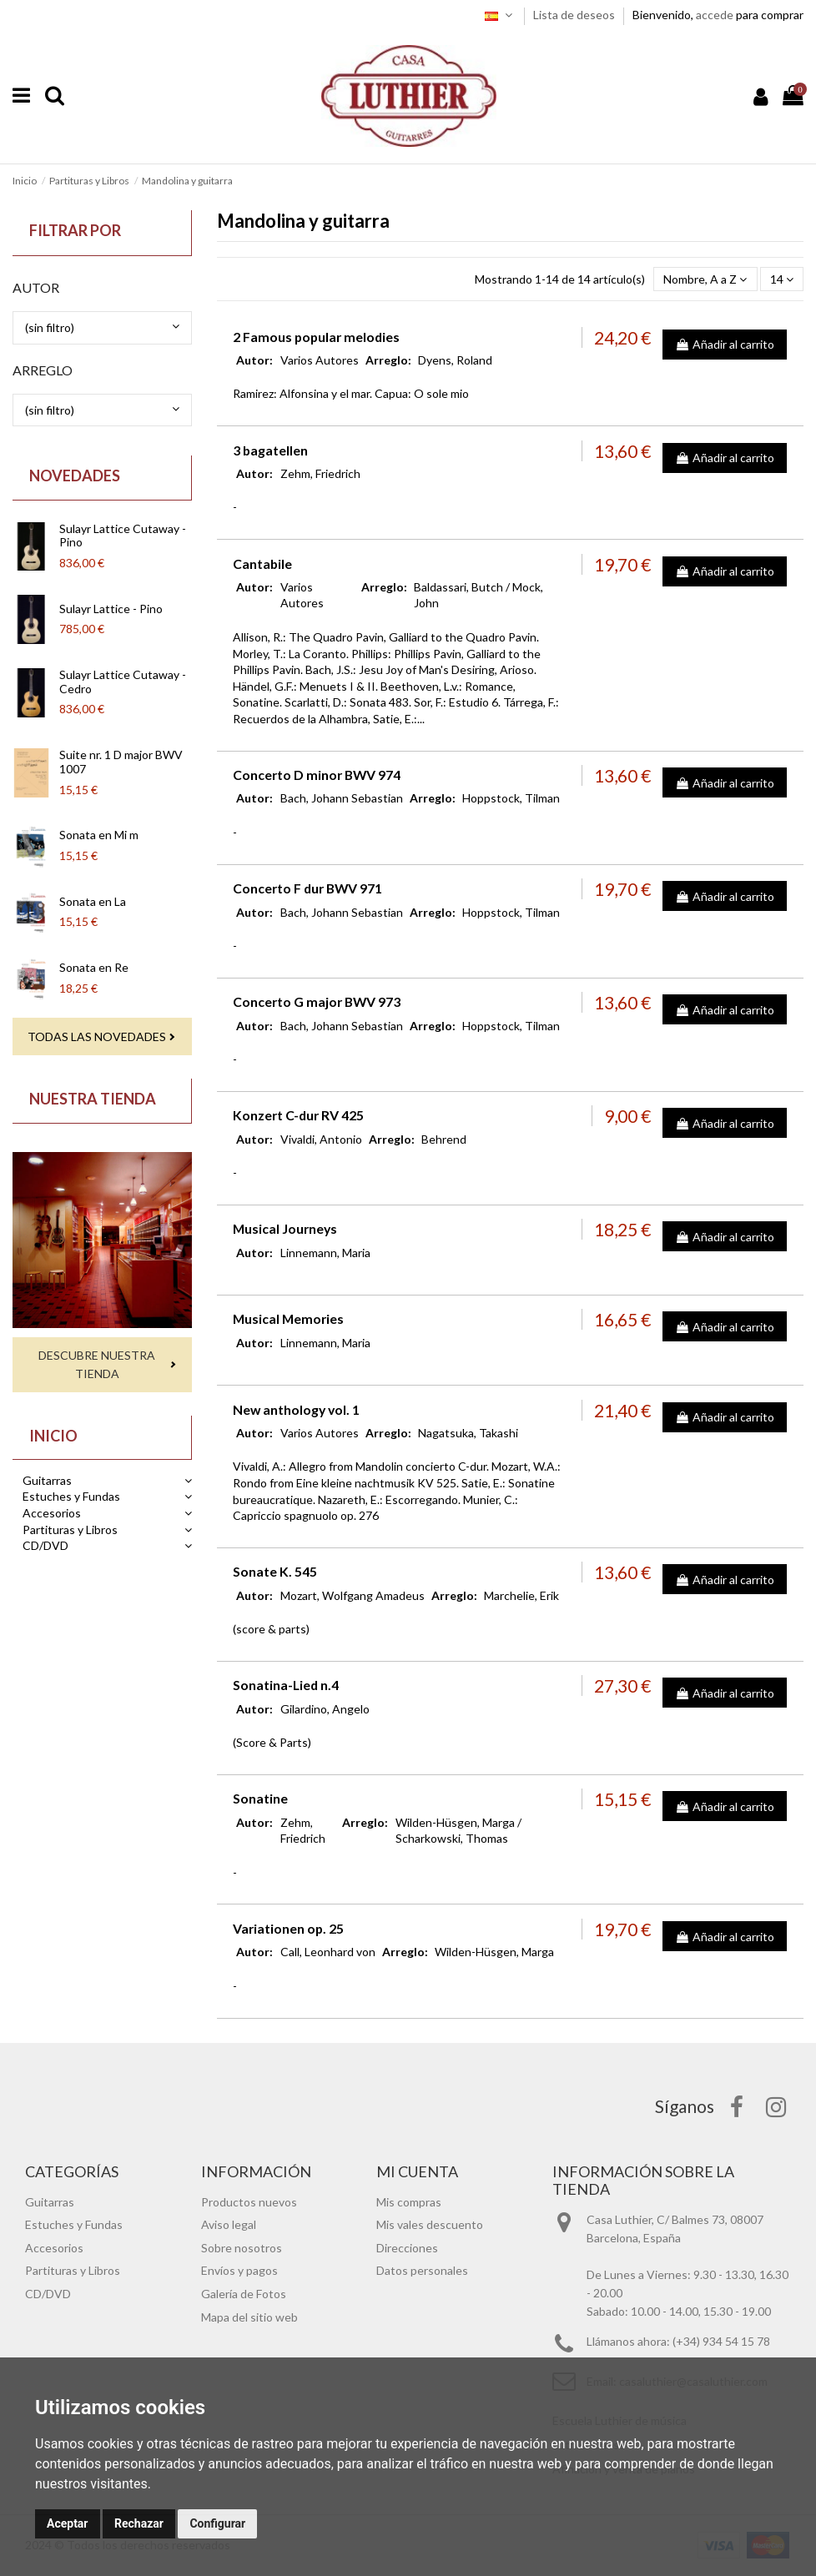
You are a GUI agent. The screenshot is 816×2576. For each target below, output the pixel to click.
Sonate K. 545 (275, 1571)
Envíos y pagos (239, 2270)
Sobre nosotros (241, 2248)
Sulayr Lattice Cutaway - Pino (122, 535)
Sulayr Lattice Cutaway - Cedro (122, 681)
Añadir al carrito (724, 344)
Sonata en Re (93, 967)
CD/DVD (45, 1545)
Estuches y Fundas (71, 1496)
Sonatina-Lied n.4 (286, 1685)
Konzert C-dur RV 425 (298, 1115)
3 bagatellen (270, 450)
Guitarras (47, 1480)
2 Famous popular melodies (316, 337)
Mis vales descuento (429, 2224)
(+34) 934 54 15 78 (721, 2341)
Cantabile (262, 563)
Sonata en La (92, 901)
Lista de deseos (575, 15)
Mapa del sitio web (249, 2317)
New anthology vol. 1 (296, 1409)
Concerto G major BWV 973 (316, 1001)
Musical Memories (288, 1318)
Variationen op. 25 (288, 1928)
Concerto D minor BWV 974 (316, 774)
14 (781, 279)
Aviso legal (228, 2224)
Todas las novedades (97, 1036)
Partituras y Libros (70, 1529)
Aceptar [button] (67, 2523)
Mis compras (408, 2202)
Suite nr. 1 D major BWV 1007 (121, 761)
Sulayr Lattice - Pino (111, 608)
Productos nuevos (249, 2202)
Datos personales (422, 2270)
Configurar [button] (217, 2523)
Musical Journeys (285, 1228)
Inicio (53, 1435)
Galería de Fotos (243, 2294)
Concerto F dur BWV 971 (307, 888)
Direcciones (407, 2248)
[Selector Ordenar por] (705, 279)
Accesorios (52, 1513)
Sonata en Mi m (99, 835)
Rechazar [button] (139, 2523)
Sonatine (260, 1798)
